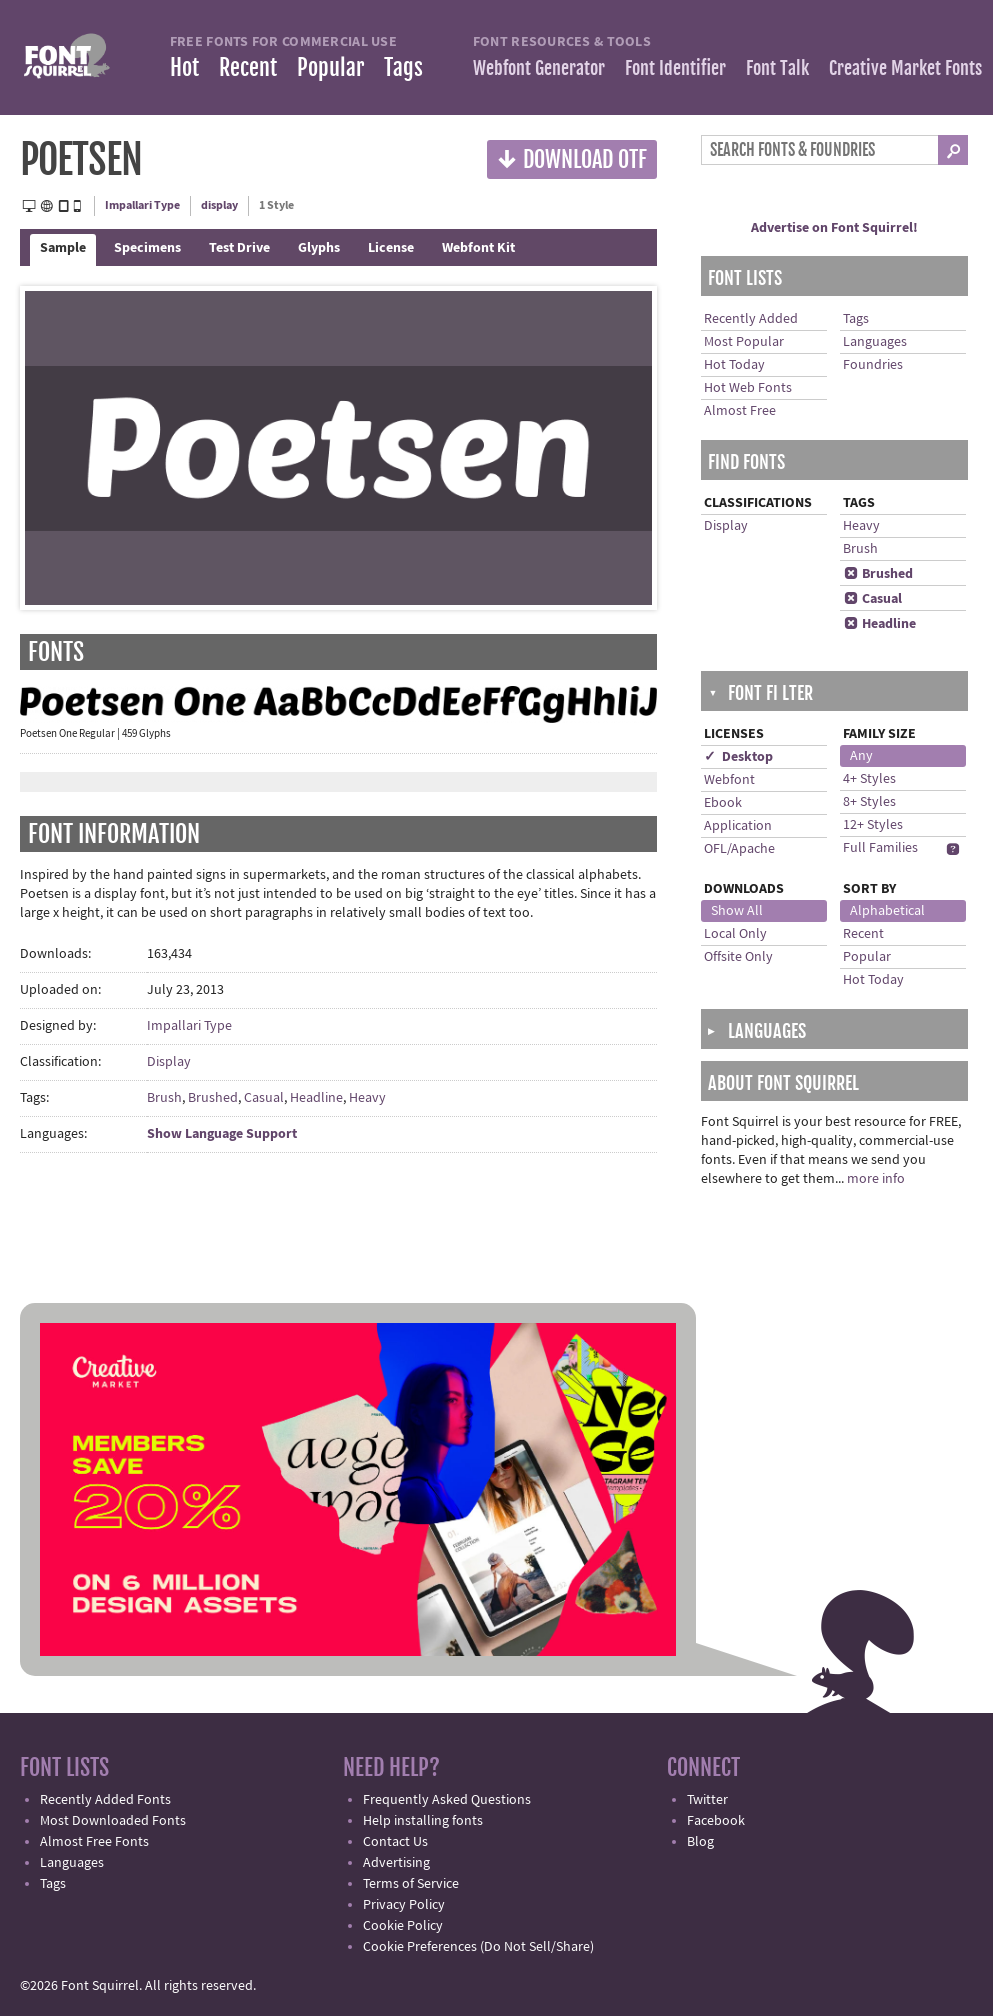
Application (738, 826)
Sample (63, 248)
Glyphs (319, 248)
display (219, 205)
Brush (164, 1098)
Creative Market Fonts (905, 68)
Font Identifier (675, 68)
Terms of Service (411, 1884)
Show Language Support (222, 1134)
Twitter (707, 1800)
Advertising (396, 1863)
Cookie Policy (403, 1926)
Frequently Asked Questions (447, 1800)
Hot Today (734, 365)
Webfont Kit (478, 248)
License (391, 248)
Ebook (723, 803)
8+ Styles (869, 802)
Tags (403, 67)
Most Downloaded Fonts (113, 1821)
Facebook (716, 1821)
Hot (184, 67)
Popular (330, 67)
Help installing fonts (423, 1821)
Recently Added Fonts (105, 1800)
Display (169, 1062)
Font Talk (777, 68)
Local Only (735, 934)
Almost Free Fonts (94, 1842)
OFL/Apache (739, 849)
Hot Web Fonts (748, 388)
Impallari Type (142, 205)
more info (876, 1179)
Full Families (880, 848)
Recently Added (751, 319)
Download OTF (572, 158)
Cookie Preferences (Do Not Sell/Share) (478, 1947)
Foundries (873, 365)
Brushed (213, 1098)
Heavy (367, 1098)
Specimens (147, 248)
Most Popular (744, 342)
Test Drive (239, 248)
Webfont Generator (539, 68)
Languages (875, 342)
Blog (700, 1842)
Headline (316, 1098)
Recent (248, 67)
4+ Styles (869, 779)
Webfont (729, 780)
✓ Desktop (738, 757)
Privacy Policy (404, 1905)
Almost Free (740, 411)
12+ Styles (873, 825)
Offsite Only (738, 957)
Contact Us (395, 1842)
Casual (264, 1098)
